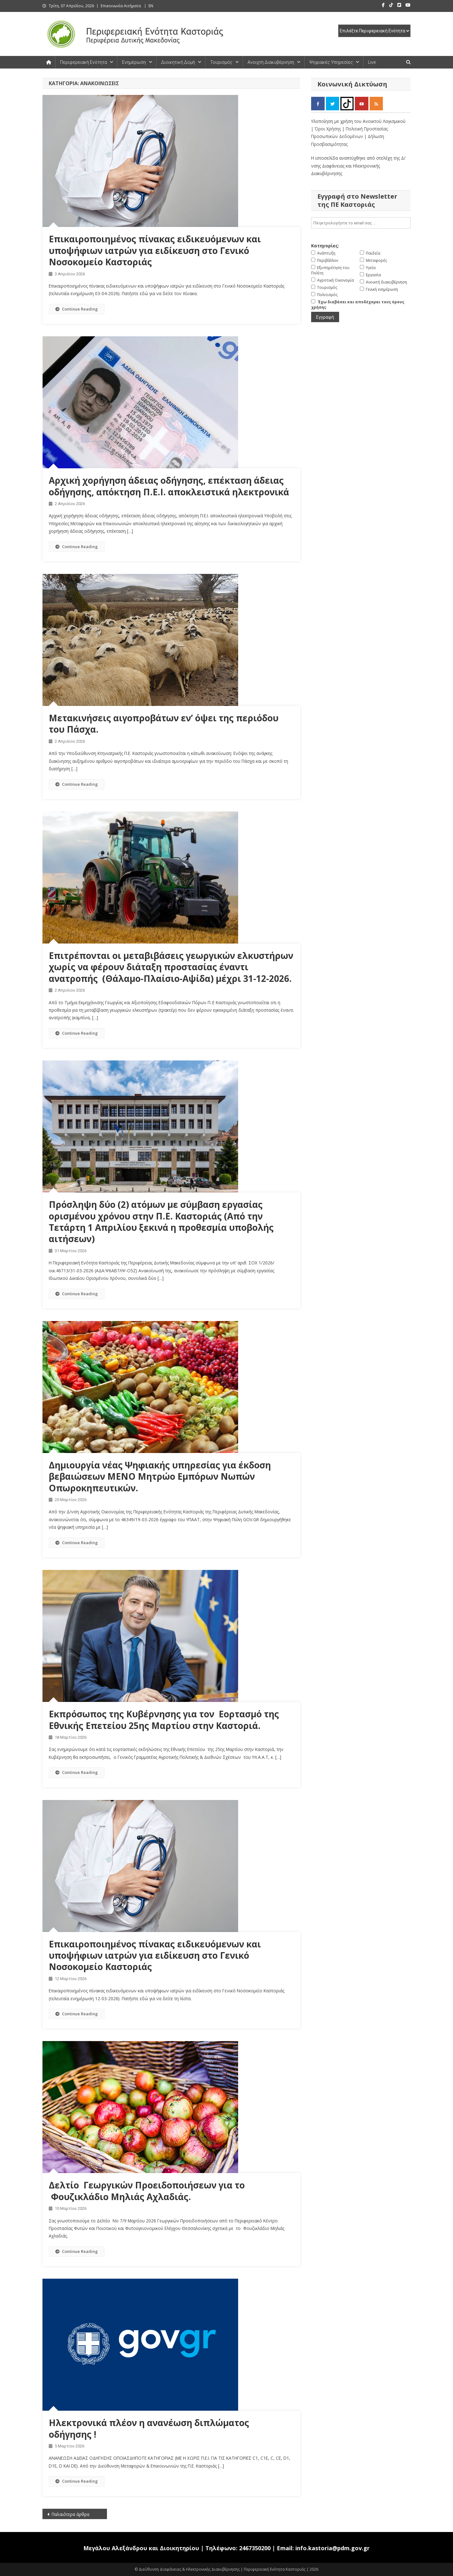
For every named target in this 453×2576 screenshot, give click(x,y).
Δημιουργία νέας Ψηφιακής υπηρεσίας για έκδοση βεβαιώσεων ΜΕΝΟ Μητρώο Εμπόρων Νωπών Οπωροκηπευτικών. (160, 1476)
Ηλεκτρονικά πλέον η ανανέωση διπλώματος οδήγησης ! (149, 2428)
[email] (361, 222)
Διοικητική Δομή (178, 62)
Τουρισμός (221, 62)
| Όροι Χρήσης (326, 129)
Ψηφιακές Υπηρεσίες (331, 62)
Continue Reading (76, 309)
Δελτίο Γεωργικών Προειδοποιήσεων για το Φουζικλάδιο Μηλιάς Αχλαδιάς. (147, 2190)
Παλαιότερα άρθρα (70, 2514)
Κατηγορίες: (325, 246)
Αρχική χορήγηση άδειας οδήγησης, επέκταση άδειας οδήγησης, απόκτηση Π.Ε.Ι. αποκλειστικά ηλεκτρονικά (169, 486)
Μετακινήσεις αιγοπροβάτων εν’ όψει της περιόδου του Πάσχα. (163, 723)
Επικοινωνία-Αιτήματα (121, 5)
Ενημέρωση (134, 62)
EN (150, 5)
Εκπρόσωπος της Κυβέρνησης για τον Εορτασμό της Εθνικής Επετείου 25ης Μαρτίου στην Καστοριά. (164, 1719)
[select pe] (374, 31)
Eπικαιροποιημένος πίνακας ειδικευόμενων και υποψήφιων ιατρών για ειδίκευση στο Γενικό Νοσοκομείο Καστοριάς (155, 250)
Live (372, 62)
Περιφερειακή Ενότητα (83, 62)
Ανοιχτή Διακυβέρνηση (271, 62)
